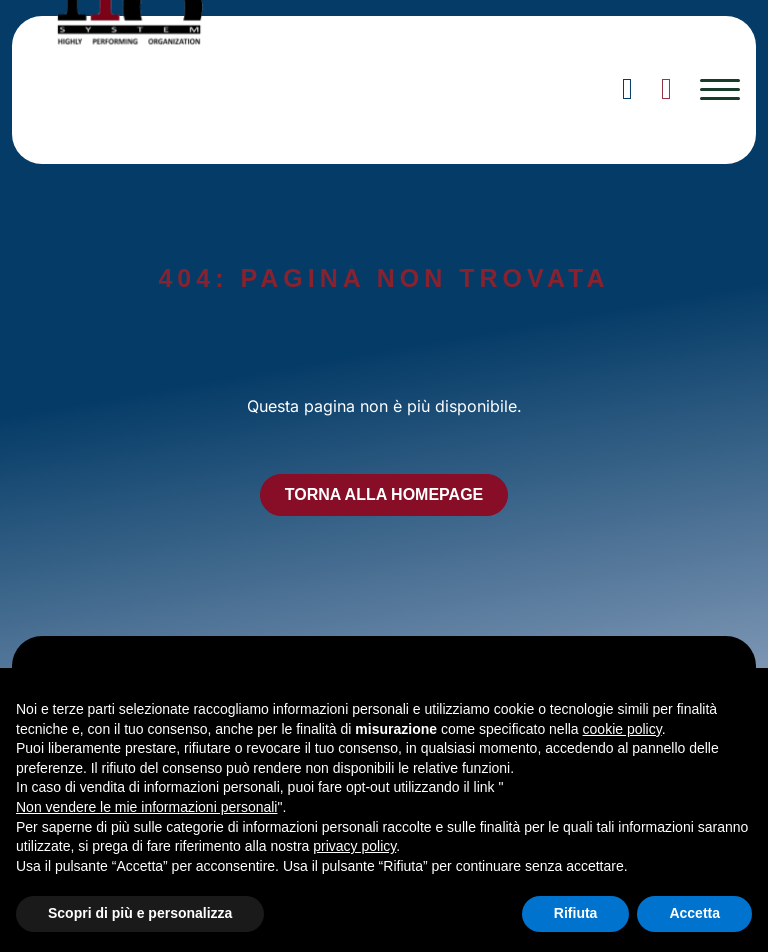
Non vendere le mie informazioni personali (146, 807)
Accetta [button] (694, 913)
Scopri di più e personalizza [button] (140, 913)
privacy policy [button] (354, 846)
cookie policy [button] (622, 729)
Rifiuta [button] (576, 913)
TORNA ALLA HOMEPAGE (384, 494)
